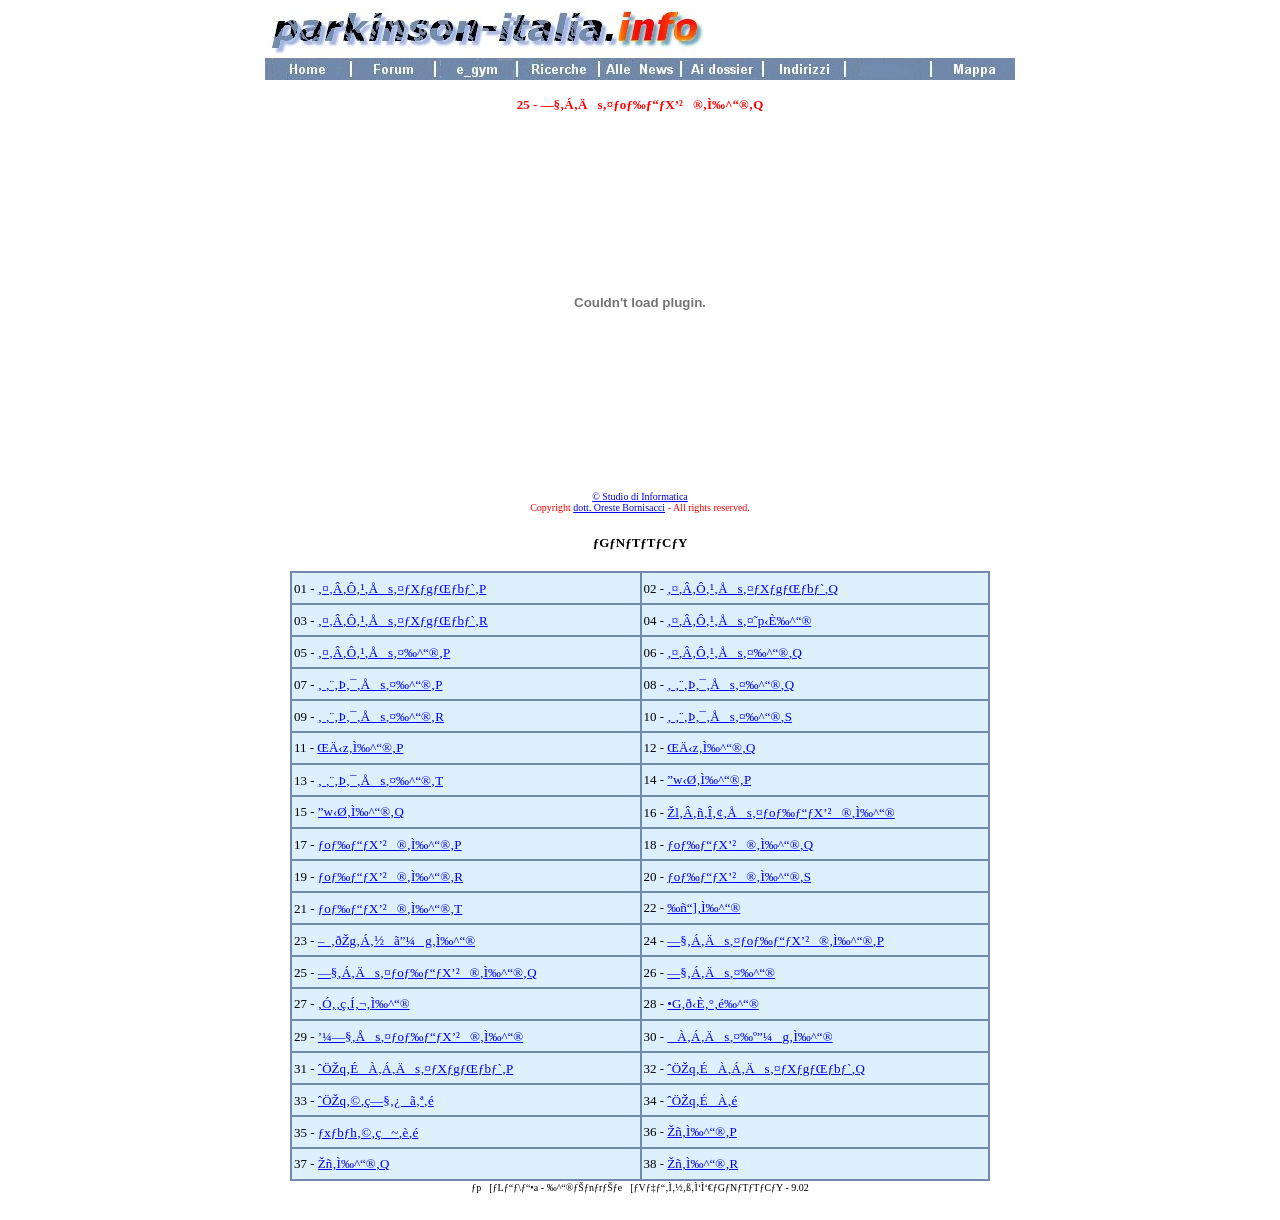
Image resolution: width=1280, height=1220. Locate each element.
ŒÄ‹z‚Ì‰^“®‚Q (711, 747)
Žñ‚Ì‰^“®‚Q (354, 1163)
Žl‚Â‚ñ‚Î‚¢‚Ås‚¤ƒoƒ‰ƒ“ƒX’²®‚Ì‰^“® (780, 812)
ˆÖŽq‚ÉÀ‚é (702, 1100)
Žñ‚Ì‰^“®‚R (702, 1163)
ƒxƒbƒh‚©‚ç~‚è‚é (368, 1132)
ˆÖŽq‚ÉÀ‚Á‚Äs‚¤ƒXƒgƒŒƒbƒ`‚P (415, 1068)
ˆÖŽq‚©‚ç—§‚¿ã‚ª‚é (376, 1100)
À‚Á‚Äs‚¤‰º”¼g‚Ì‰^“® (749, 1036)
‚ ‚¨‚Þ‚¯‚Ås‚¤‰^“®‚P (380, 684)
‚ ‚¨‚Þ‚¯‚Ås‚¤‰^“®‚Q (730, 684)
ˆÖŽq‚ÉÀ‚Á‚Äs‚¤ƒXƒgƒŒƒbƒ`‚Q (766, 1068)
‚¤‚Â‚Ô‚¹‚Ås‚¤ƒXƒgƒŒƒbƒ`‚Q (752, 588)
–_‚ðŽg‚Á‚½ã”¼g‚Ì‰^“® (396, 940)
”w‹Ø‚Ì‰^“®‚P (709, 779)
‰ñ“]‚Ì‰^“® (703, 907)
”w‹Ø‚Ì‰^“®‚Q (361, 811)
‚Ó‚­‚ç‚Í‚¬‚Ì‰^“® (364, 1003)
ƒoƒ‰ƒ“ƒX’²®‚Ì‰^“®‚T (390, 908)
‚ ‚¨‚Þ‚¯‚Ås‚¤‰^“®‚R (381, 716)
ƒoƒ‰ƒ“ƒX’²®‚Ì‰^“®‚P (390, 844)
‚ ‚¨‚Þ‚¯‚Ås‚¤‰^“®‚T (380, 780)
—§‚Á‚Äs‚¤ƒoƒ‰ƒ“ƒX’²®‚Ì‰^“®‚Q (427, 972)
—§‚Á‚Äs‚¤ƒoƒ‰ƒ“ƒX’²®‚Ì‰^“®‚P (775, 940)
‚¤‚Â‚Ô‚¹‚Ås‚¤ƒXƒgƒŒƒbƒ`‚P (402, 588)
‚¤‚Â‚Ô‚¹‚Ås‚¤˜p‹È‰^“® (739, 620)
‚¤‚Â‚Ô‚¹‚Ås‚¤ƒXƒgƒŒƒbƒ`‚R (403, 620)
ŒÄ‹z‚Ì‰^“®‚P (360, 747)
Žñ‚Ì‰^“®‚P (701, 1131)
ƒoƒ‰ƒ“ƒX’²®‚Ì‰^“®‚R (390, 876)
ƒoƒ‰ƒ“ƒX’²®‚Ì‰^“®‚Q (740, 844)
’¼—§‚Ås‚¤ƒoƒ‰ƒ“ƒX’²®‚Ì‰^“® (420, 1036)
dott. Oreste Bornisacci (619, 507)
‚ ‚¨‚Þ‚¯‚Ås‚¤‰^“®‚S (729, 716)
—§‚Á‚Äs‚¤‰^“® (721, 972)
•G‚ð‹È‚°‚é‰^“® (712, 1003)
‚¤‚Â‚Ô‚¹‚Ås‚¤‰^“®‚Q (734, 652)
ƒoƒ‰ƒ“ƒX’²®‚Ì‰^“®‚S (739, 876)
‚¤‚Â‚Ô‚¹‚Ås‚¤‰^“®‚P (384, 652)
